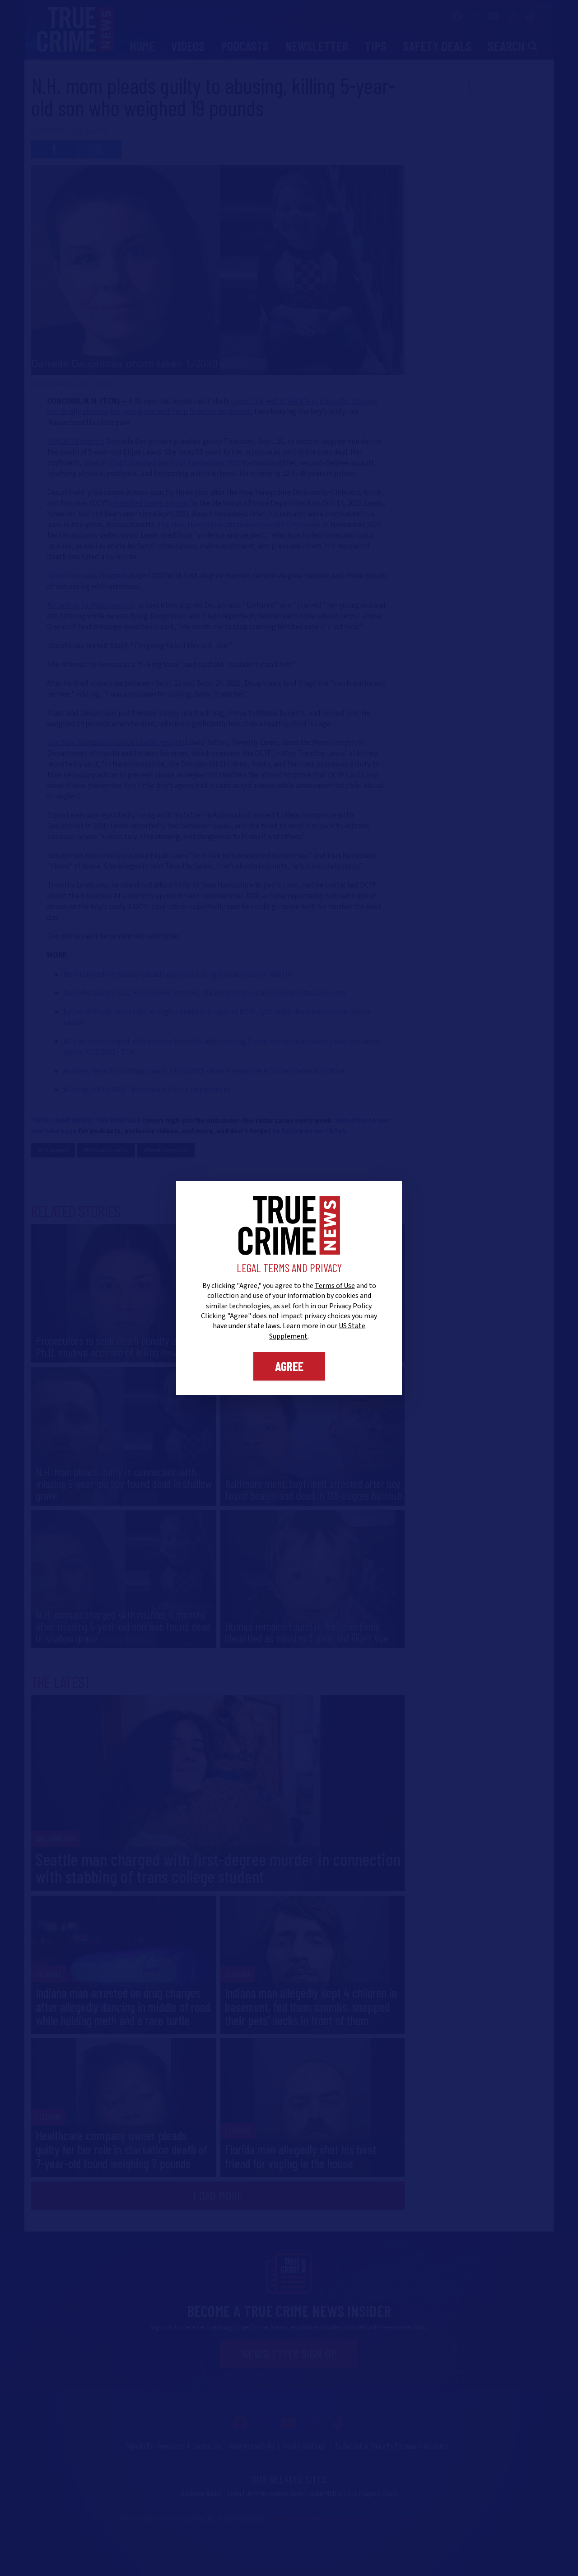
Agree (289, 1366)
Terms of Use (335, 1286)
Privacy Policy (350, 1306)
